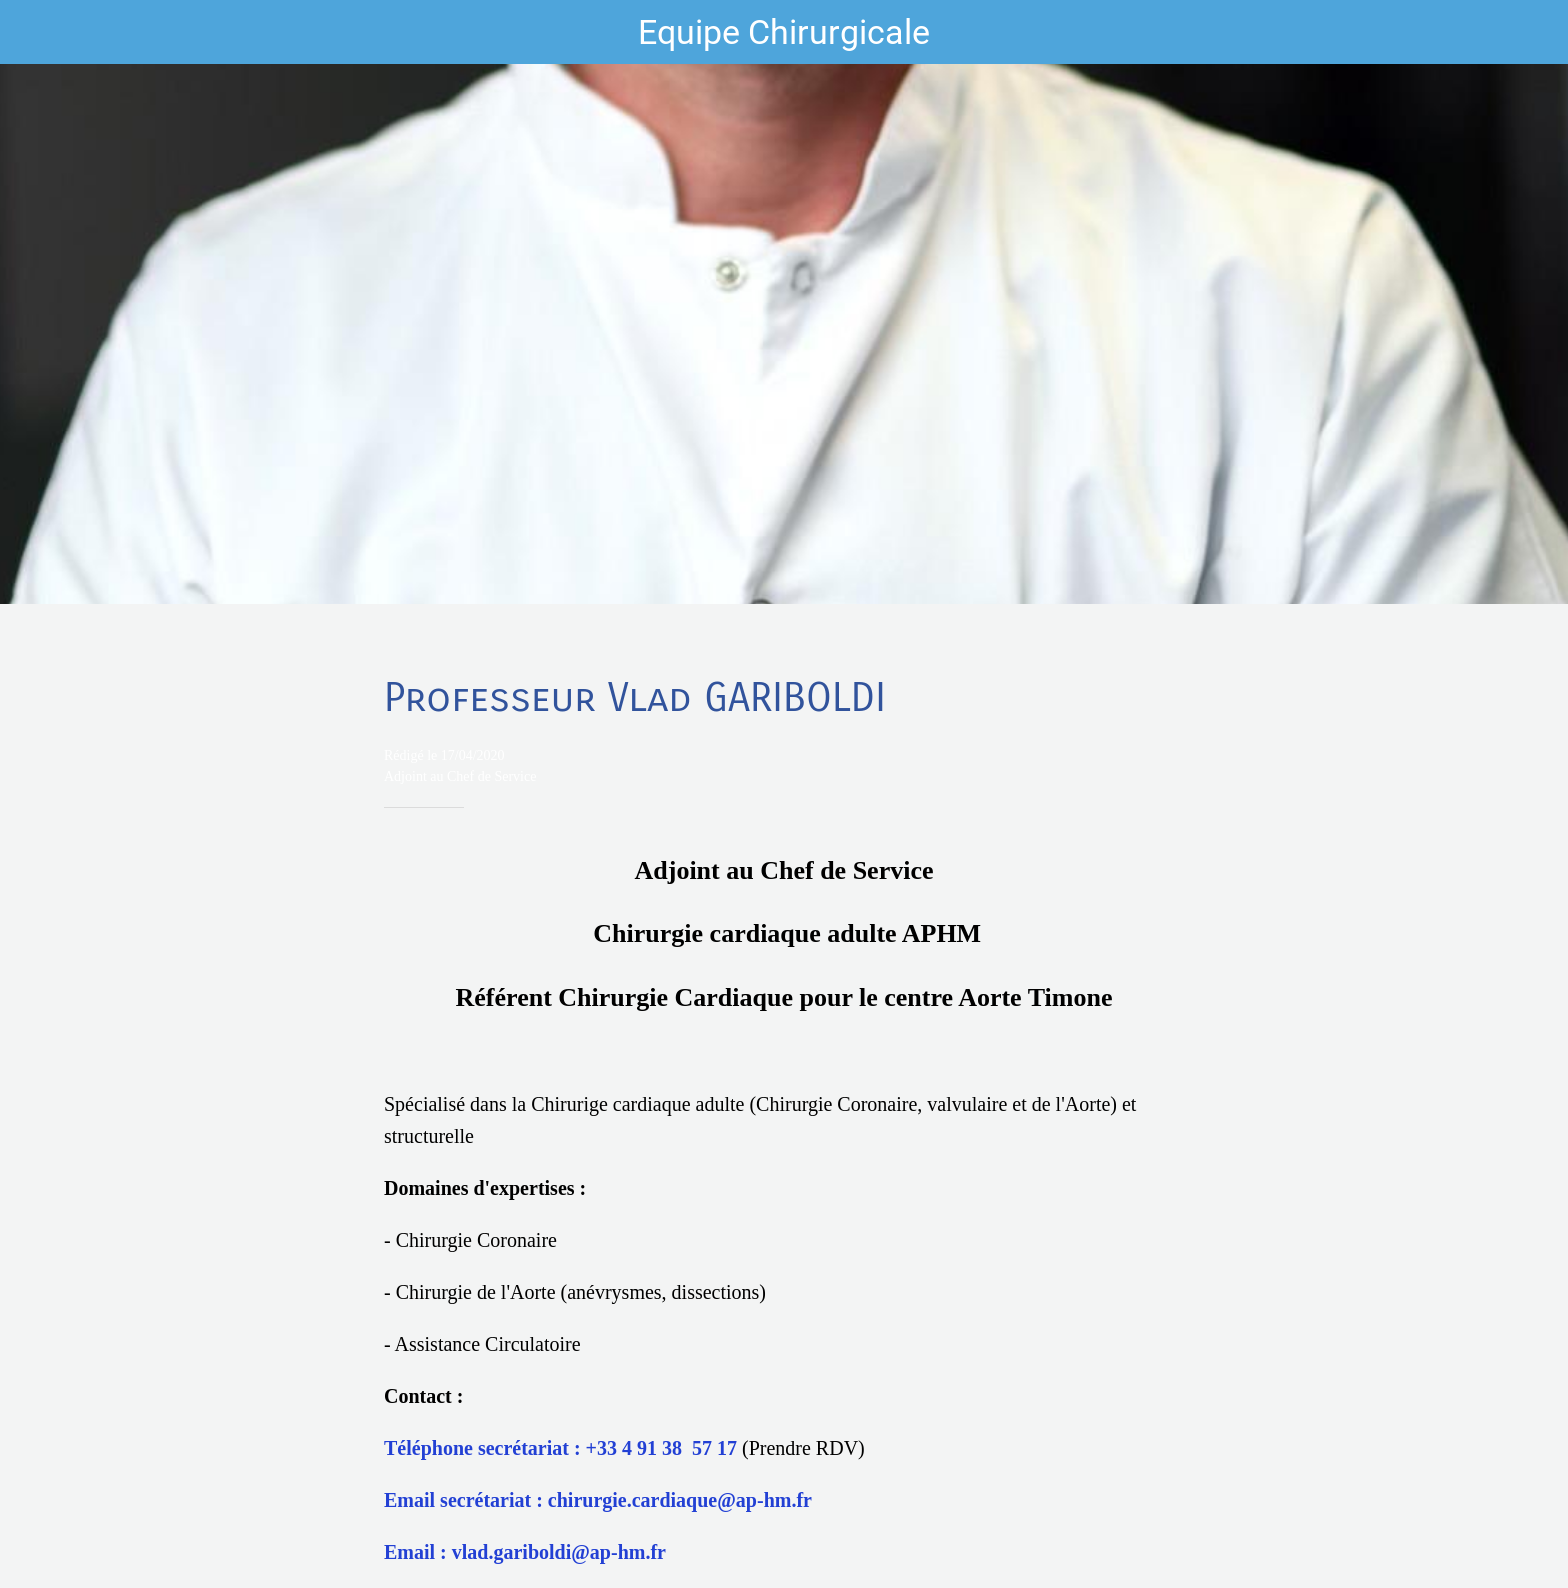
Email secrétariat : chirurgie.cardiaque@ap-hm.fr (598, 1500)
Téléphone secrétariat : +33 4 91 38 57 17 (560, 1448)
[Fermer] (40, 32)
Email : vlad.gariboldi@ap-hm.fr (525, 1552)
